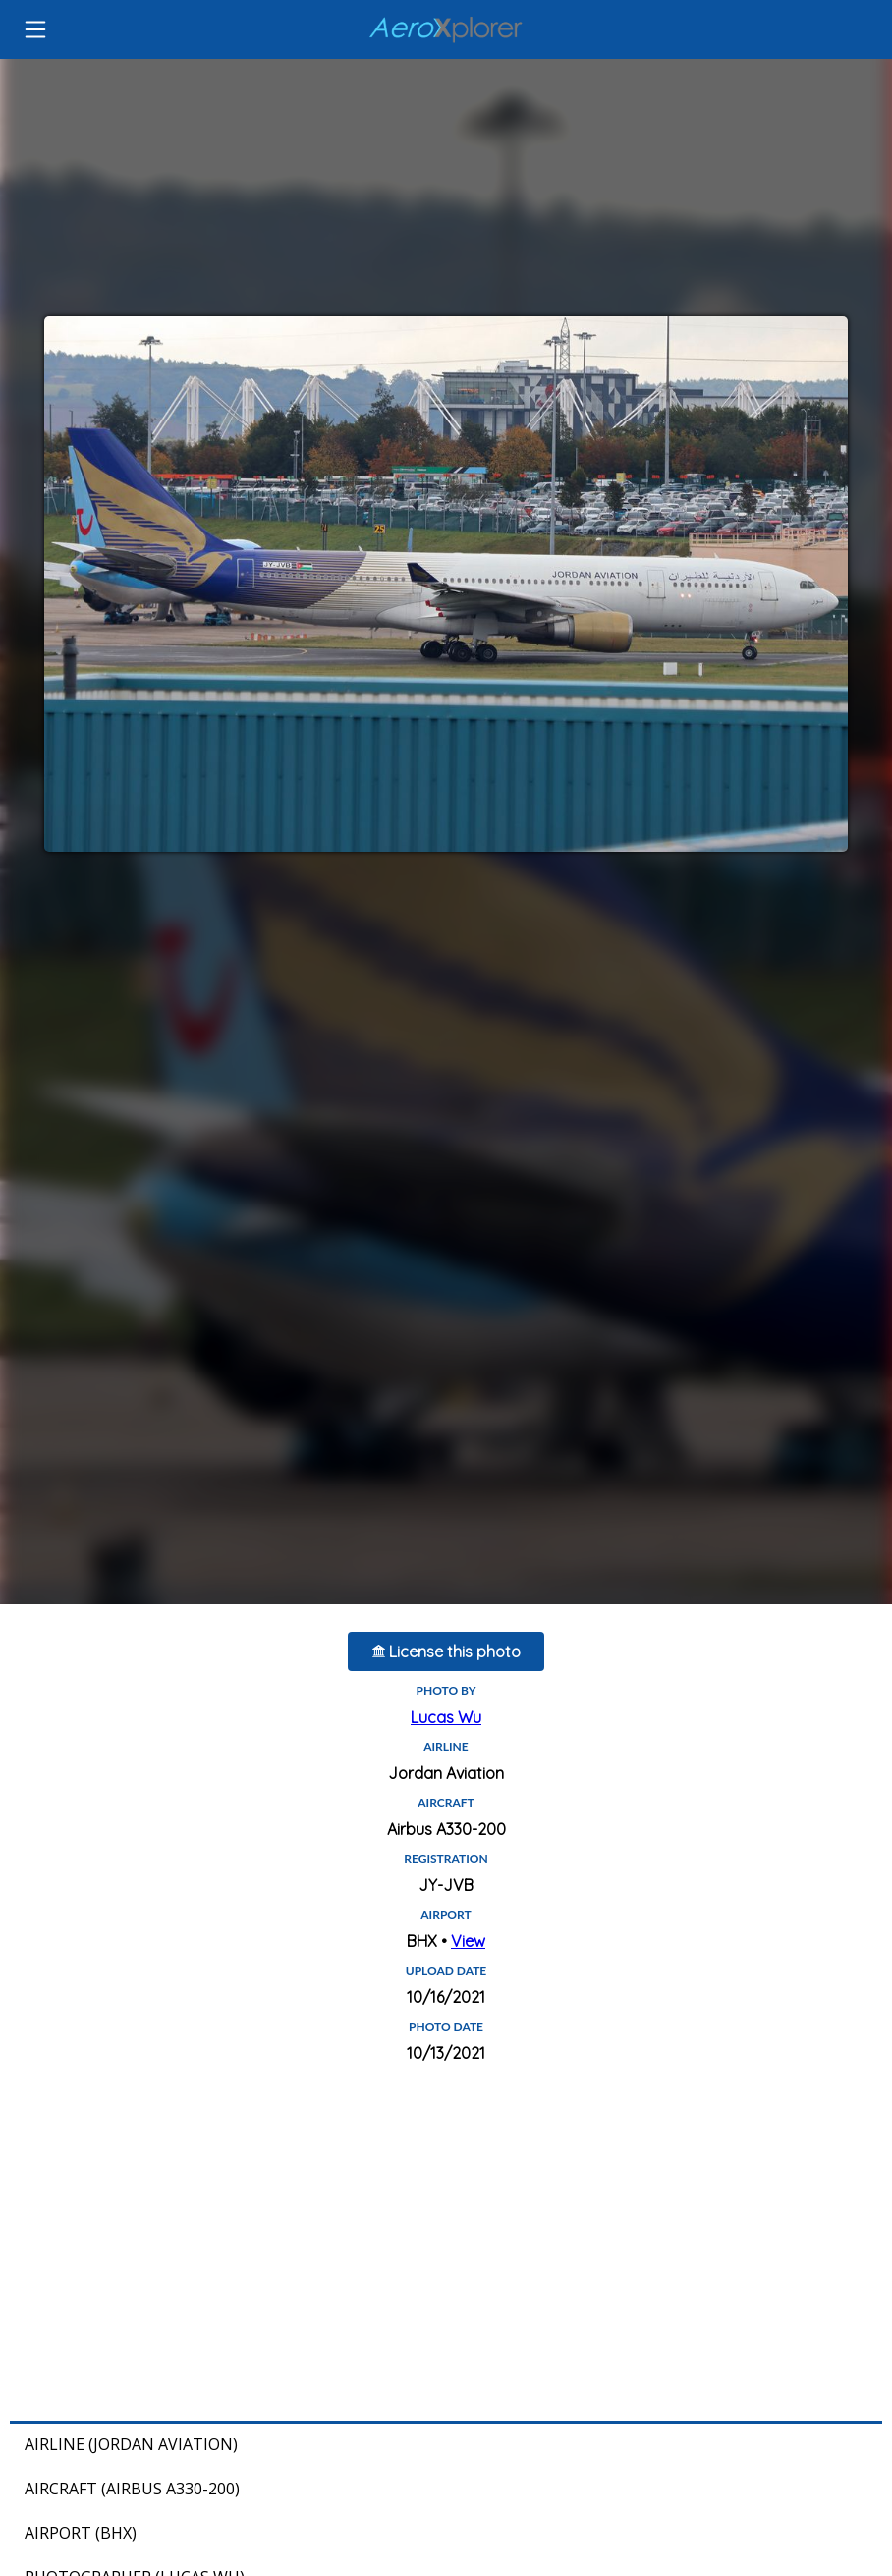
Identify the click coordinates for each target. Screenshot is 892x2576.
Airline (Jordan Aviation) (131, 2444)
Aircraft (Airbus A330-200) (132, 2488)
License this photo (446, 1651)
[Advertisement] (446, 2243)
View (468, 1941)
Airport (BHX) (81, 2533)
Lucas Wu (446, 1717)
